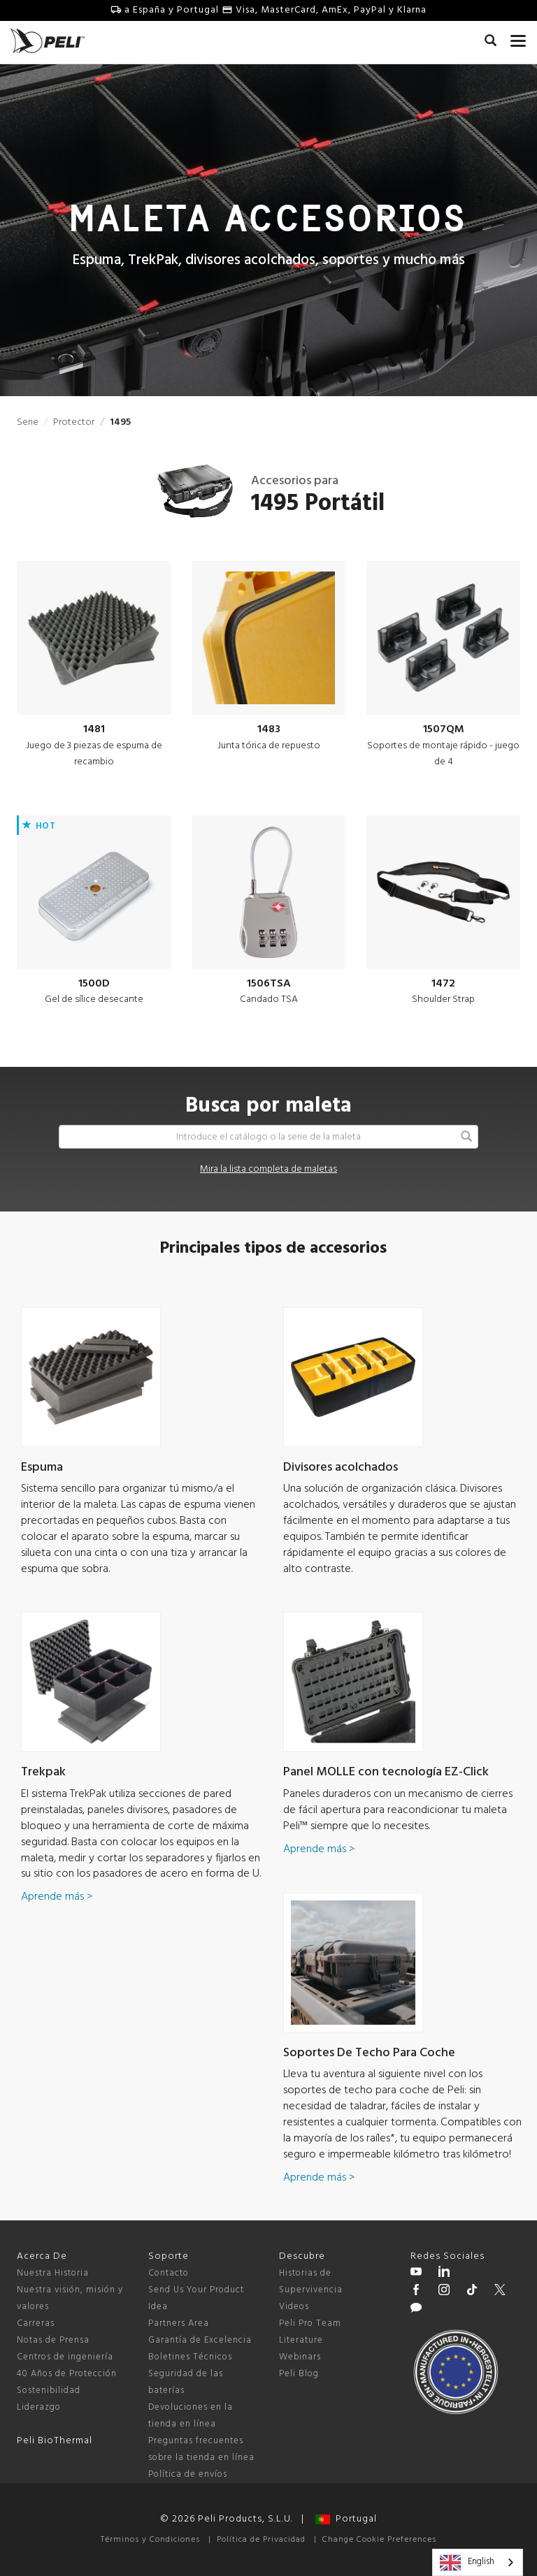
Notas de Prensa (53, 2340)
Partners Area (178, 2323)
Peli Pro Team (310, 2323)
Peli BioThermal (54, 2441)
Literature (301, 2340)
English (467, 2562)
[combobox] (477, 2562)
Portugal (346, 2519)
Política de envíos (187, 2474)
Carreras (36, 2323)
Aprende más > (56, 1897)
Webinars (300, 2357)
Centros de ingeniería (65, 2357)
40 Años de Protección (67, 2373)
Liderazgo (39, 2407)
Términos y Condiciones (150, 2540)
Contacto (168, 2273)
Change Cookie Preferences (379, 2540)
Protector (73, 422)
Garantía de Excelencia (200, 2340)
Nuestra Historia (53, 2273)
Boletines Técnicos (190, 2357)
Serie (27, 422)
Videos (294, 2306)
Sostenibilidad (48, 2390)
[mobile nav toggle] (518, 38)
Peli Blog (299, 2373)
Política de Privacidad (261, 2540)
